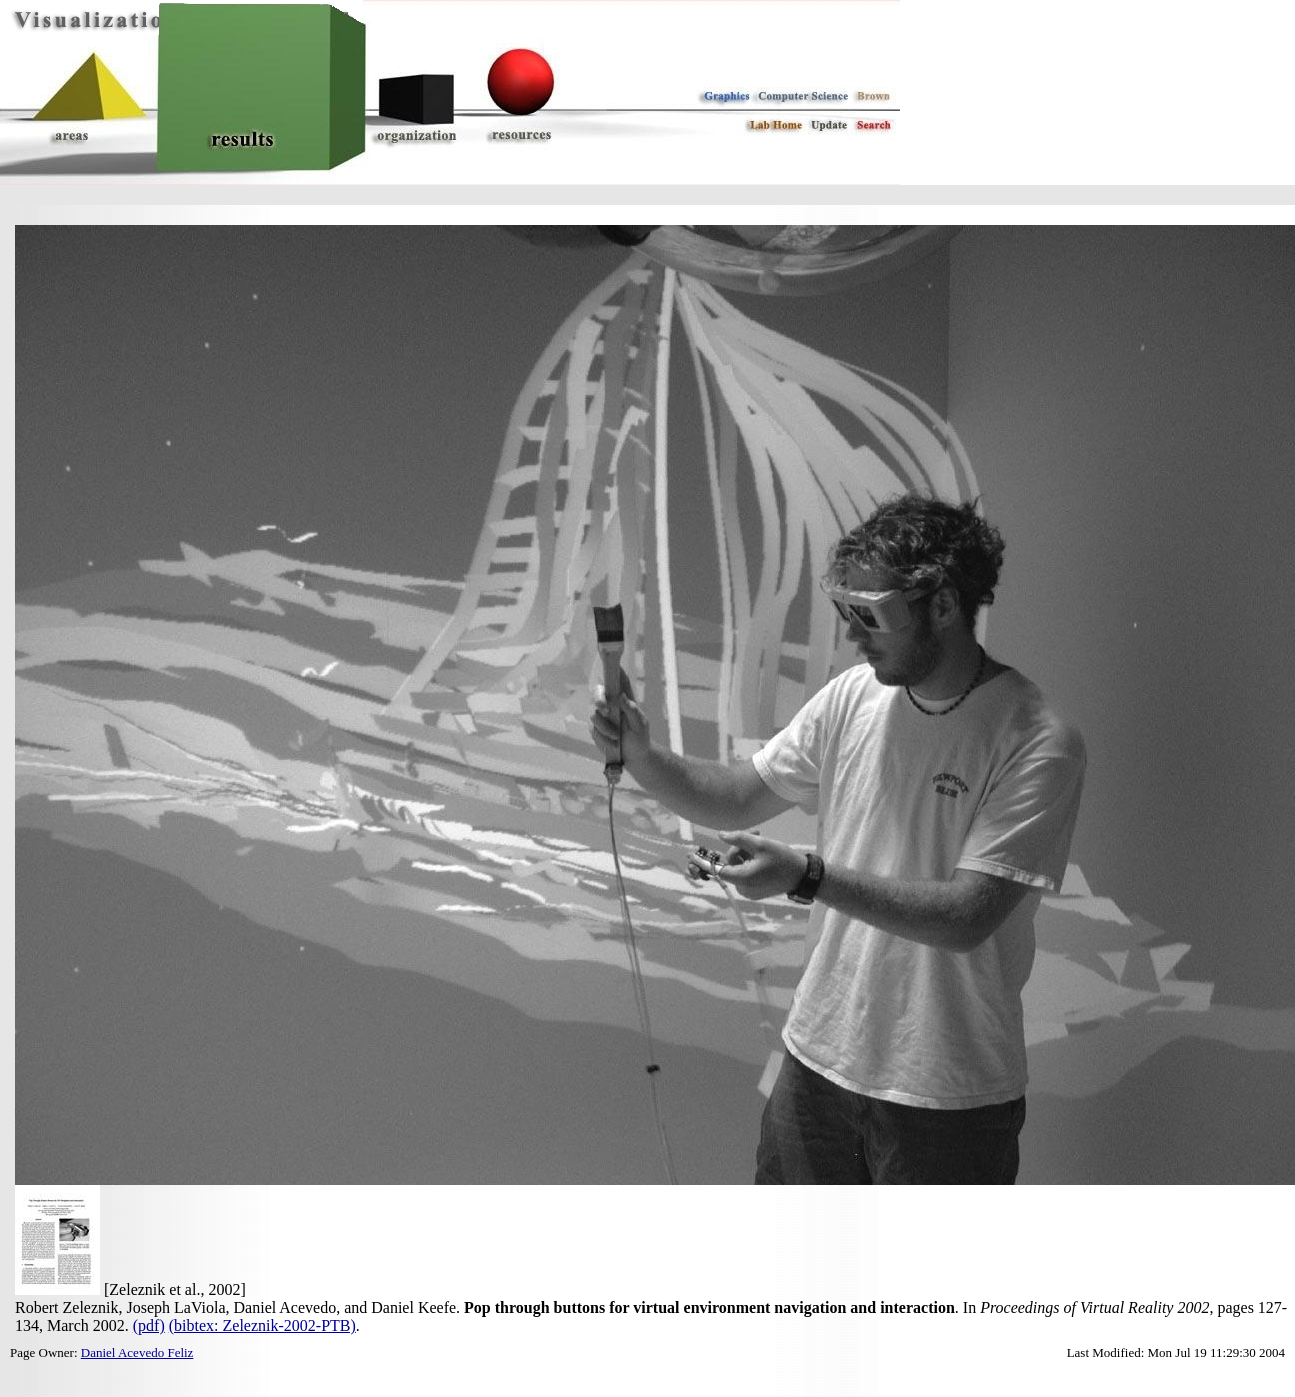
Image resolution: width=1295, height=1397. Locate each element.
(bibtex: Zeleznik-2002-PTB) (262, 1325)
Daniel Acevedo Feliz (137, 1352)
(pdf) (149, 1325)
